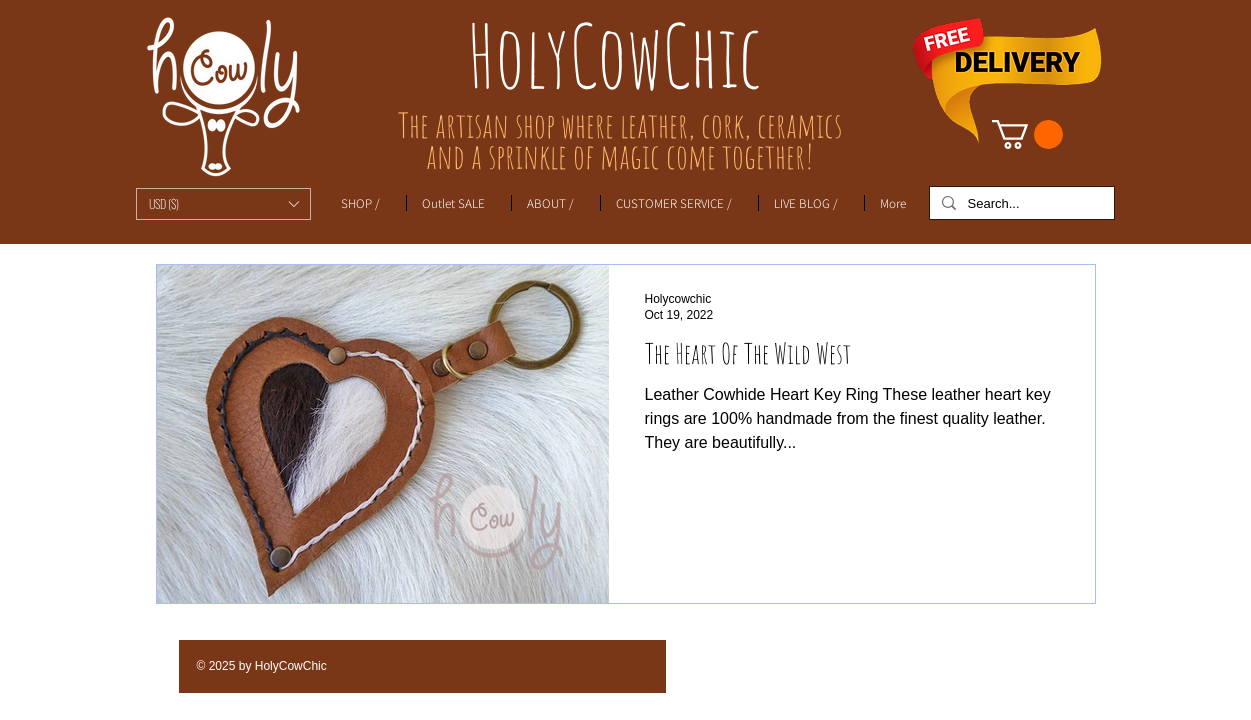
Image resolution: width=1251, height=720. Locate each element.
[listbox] (223, 204)
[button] (223, 204)
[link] (1027, 134)
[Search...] (1020, 204)
